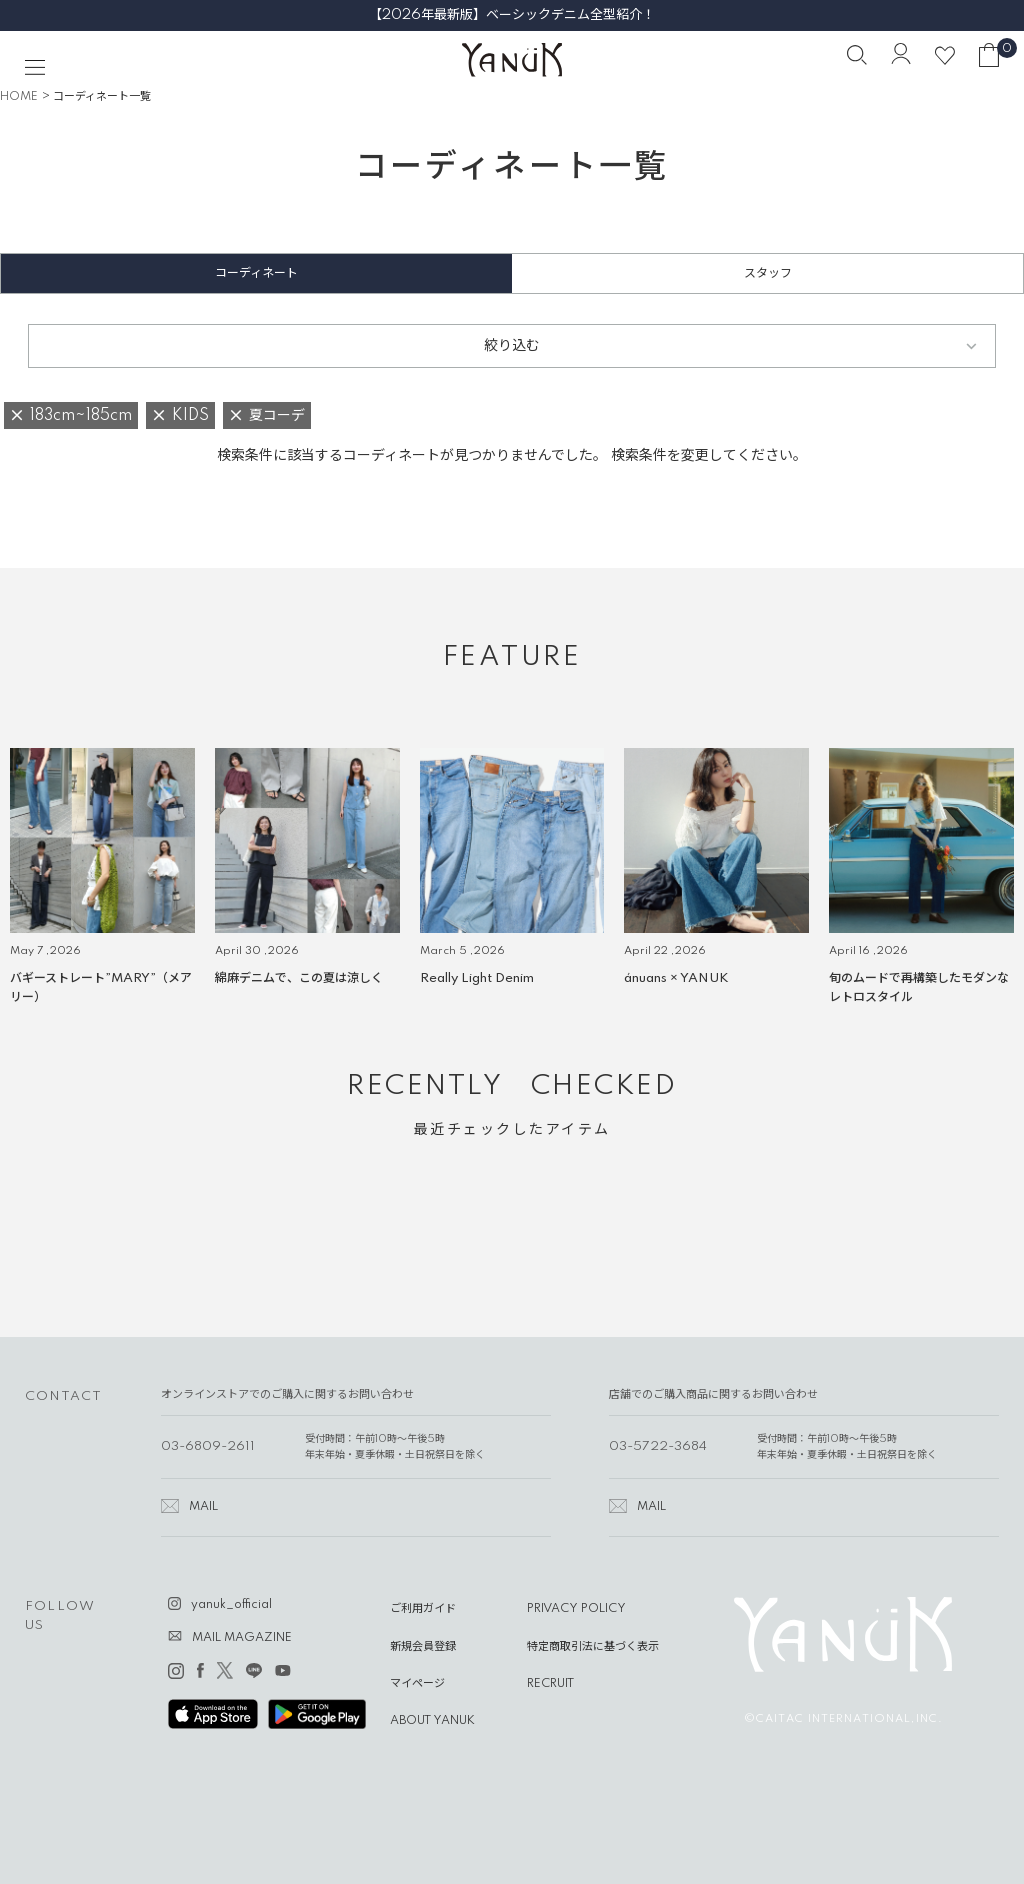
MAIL (203, 1507)
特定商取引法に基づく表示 (593, 1647)
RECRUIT (550, 1684)
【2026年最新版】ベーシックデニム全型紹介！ (512, 15)
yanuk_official (231, 1605)
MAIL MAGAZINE (242, 1638)
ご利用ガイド (423, 1609)
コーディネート (256, 273)
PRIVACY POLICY (576, 1609)
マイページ (417, 1684)
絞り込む (512, 346)
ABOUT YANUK (432, 1721)
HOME (19, 97)
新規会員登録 (423, 1647)
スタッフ (768, 273)
